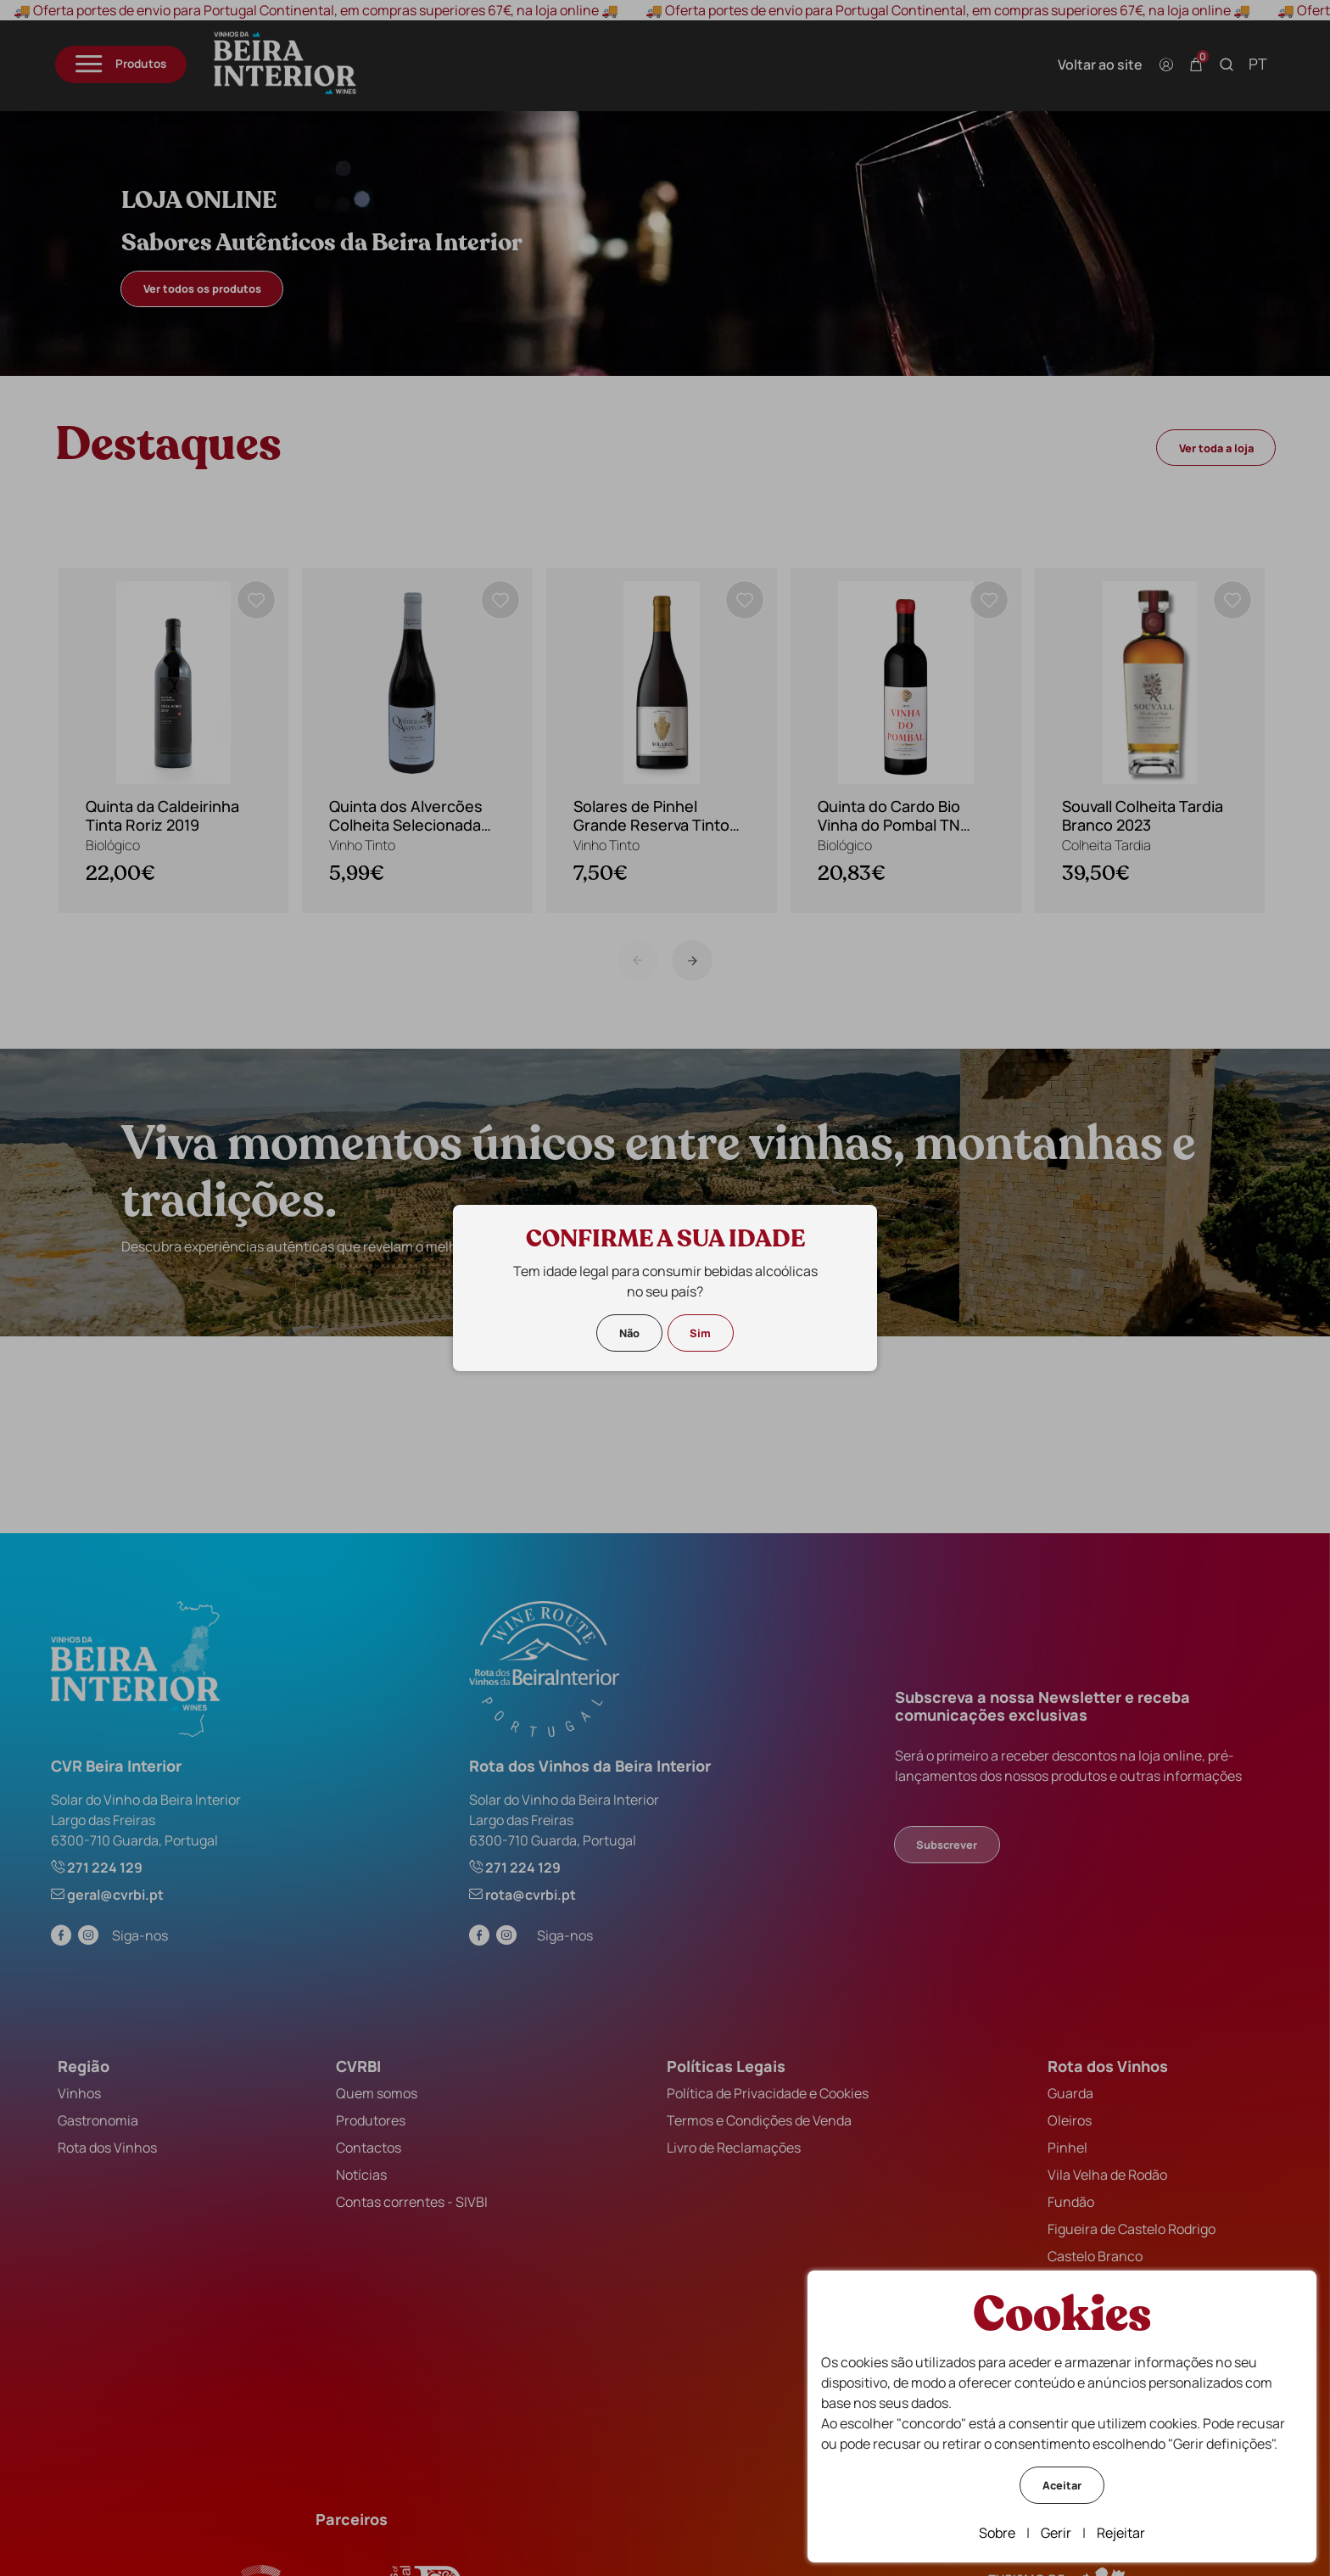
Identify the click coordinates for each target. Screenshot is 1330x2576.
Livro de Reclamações (731, 2142)
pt (1247, 63)
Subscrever (944, 1839)
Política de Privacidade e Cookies (765, 2088)
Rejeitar (1121, 2532)
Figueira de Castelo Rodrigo (1123, 2224)
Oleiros (1061, 2115)
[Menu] (132, 64)
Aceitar (1061, 2485)
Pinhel (1059, 2142)
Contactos (371, 2142)
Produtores (373, 2115)
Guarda (1062, 2088)
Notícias (363, 2169)
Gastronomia (106, 2115)
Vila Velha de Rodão (1099, 2169)
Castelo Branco (1086, 2251)
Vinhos (87, 2088)
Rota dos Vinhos (115, 2142)
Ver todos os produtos (213, 288)
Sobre (997, 2532)
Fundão (1062, 2196)
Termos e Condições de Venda (756, 2115)
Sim (700, 1333)
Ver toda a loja (1204, 448)
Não (629, 1333)
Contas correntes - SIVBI (414, 2196)
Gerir (1056, 2532)
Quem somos (379, 2088)
